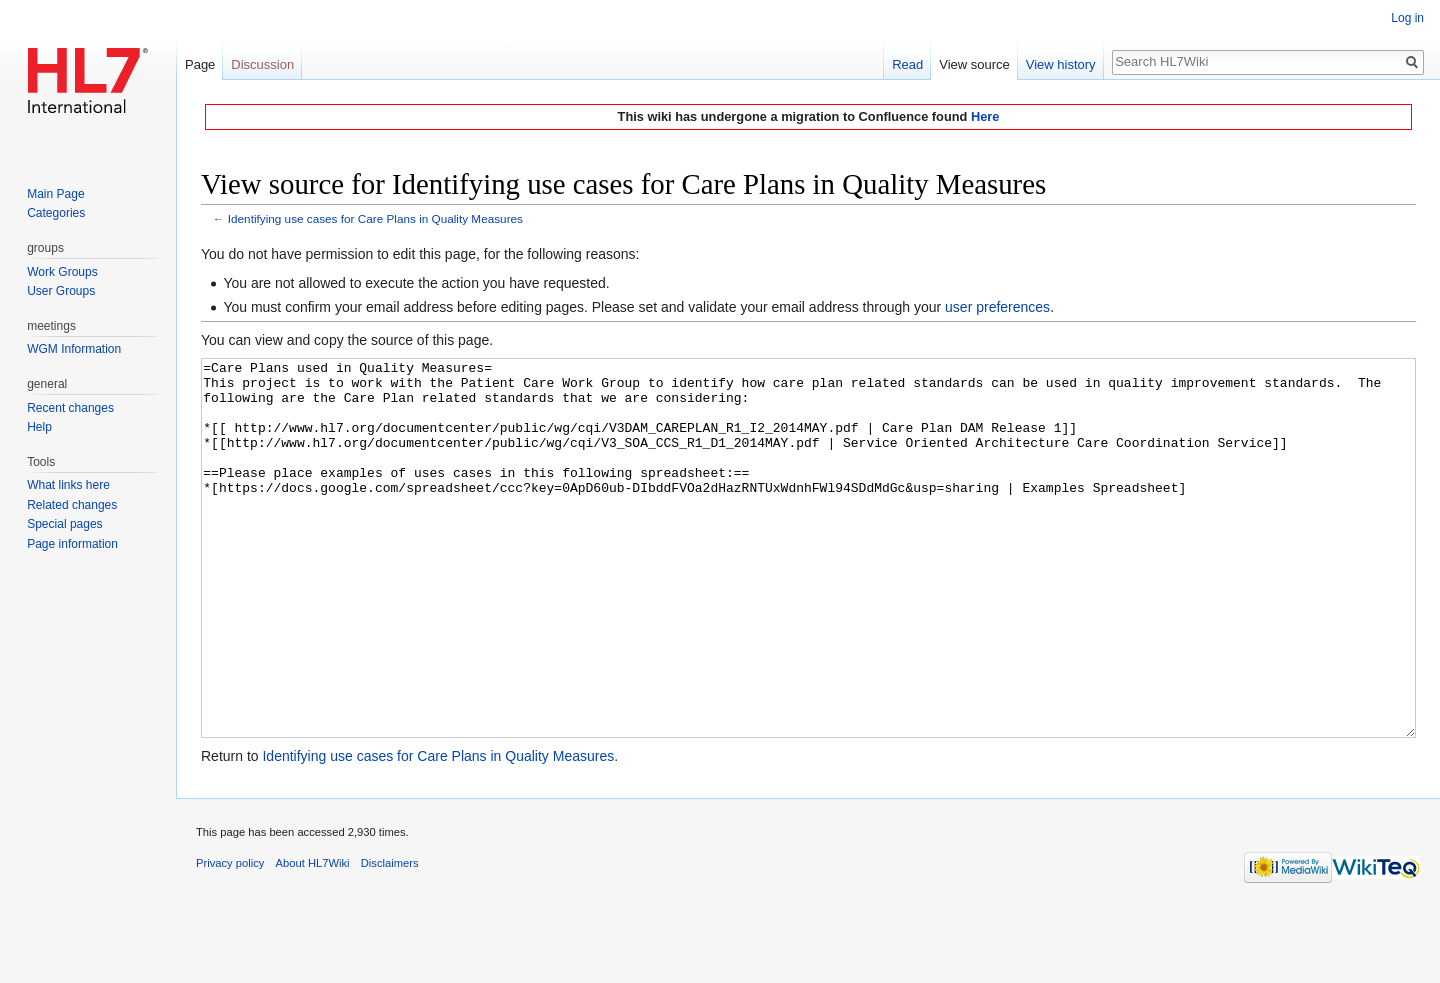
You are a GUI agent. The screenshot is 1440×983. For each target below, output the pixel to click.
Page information (72, 544)
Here (985, 116)
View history (1061, 64)
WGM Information (74, 349)
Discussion (262, 64)
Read (907, 64)
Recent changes (70, 408)
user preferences (997, 307)
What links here (68, 485)
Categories (56, 213)
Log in (1407, 18)
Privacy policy (230, 938)
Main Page (55, 194)
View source (974, 64)
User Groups (61, 291)
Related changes (72, 505)
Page (200, 64)
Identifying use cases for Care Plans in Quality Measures (375, 218)
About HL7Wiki (313, 938)
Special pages (64, 524)
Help (39, 427)
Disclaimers (390, 938)
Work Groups (62, 272)
